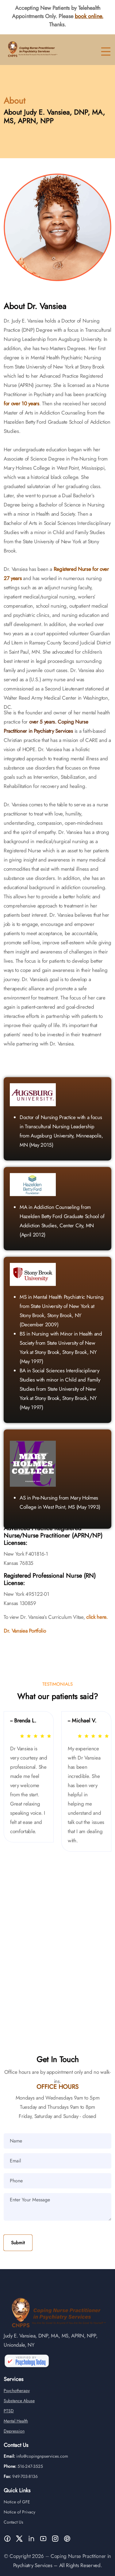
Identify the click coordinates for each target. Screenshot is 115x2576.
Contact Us (13, 2532)
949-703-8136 (25, 2486)
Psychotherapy (17, 2400)
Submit (18, 2242)
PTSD (9, 2420)
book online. (89, 16)
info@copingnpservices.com (42, 2466)
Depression (14, 2441)
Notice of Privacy (19, 2522)
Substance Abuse (19, 2410)
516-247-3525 (30, 2476)
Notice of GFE (17, 2512)
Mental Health (16, 2431)
